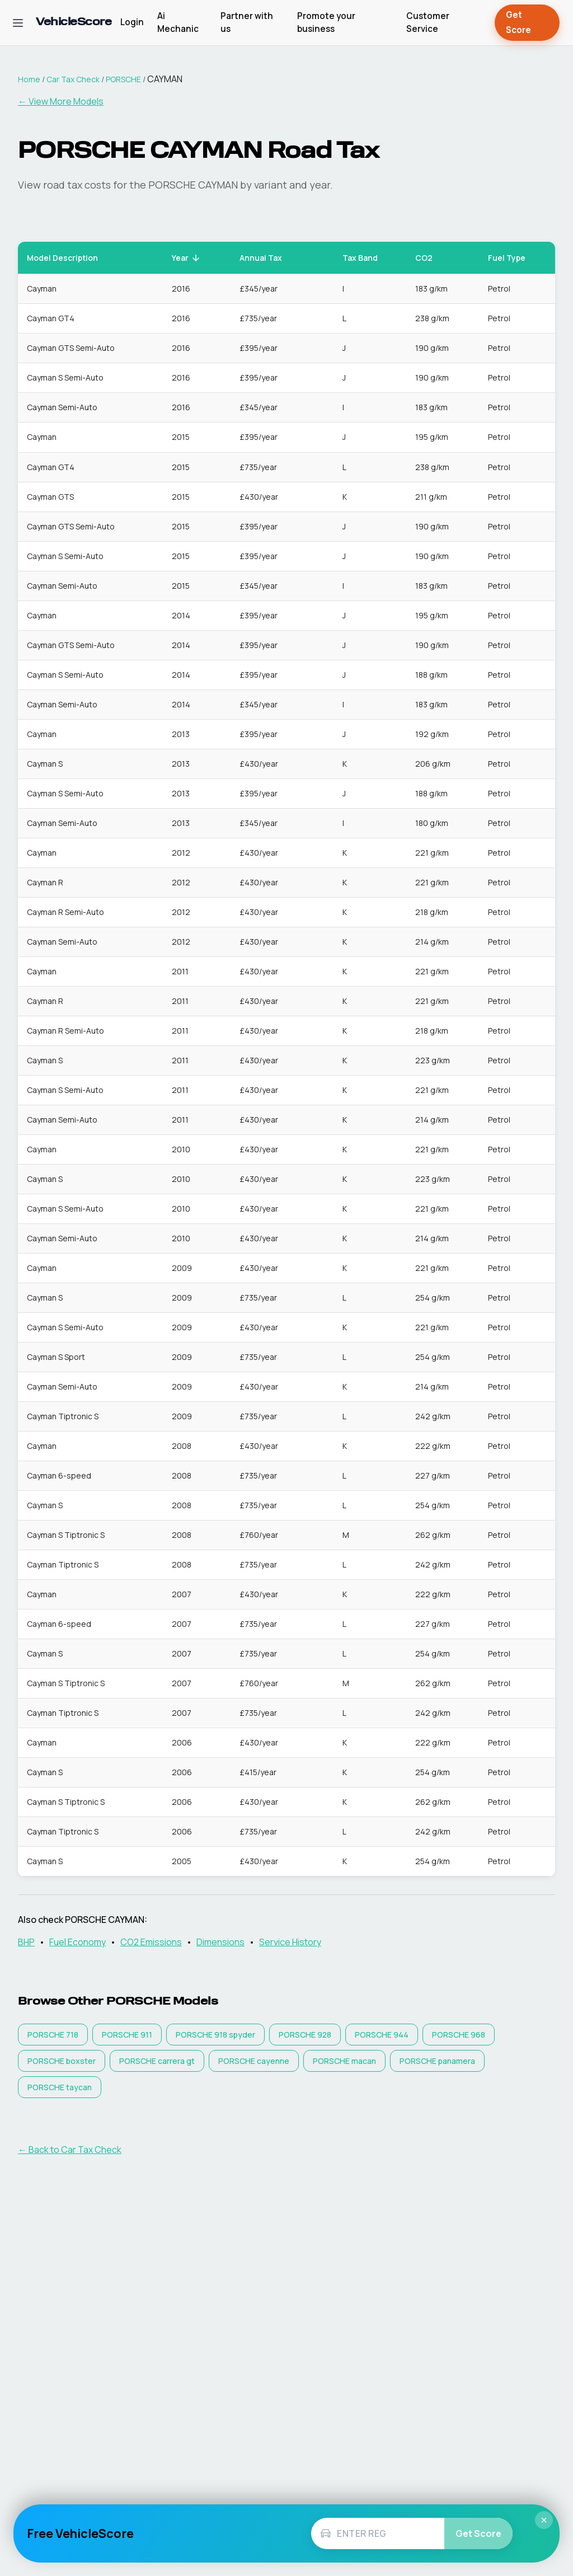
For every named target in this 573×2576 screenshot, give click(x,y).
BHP (26, 1942)
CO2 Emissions (151, 1942)
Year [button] (186, 257)
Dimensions (220, 1942)
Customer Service (427, 22)
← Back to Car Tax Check (69, 2149)
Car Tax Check (73, 79)
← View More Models (61, 101)
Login (132, 22)
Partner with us (246, 22)
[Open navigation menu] (18, 23)
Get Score (527, 22)
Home (29, 79)
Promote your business (326, 22)
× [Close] (544, 2520)
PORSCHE (123, 79)
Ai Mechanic (178, 22)
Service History (290, 1942)
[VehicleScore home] (73, 22)
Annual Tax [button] (266, 257)
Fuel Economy (77, 1942)
